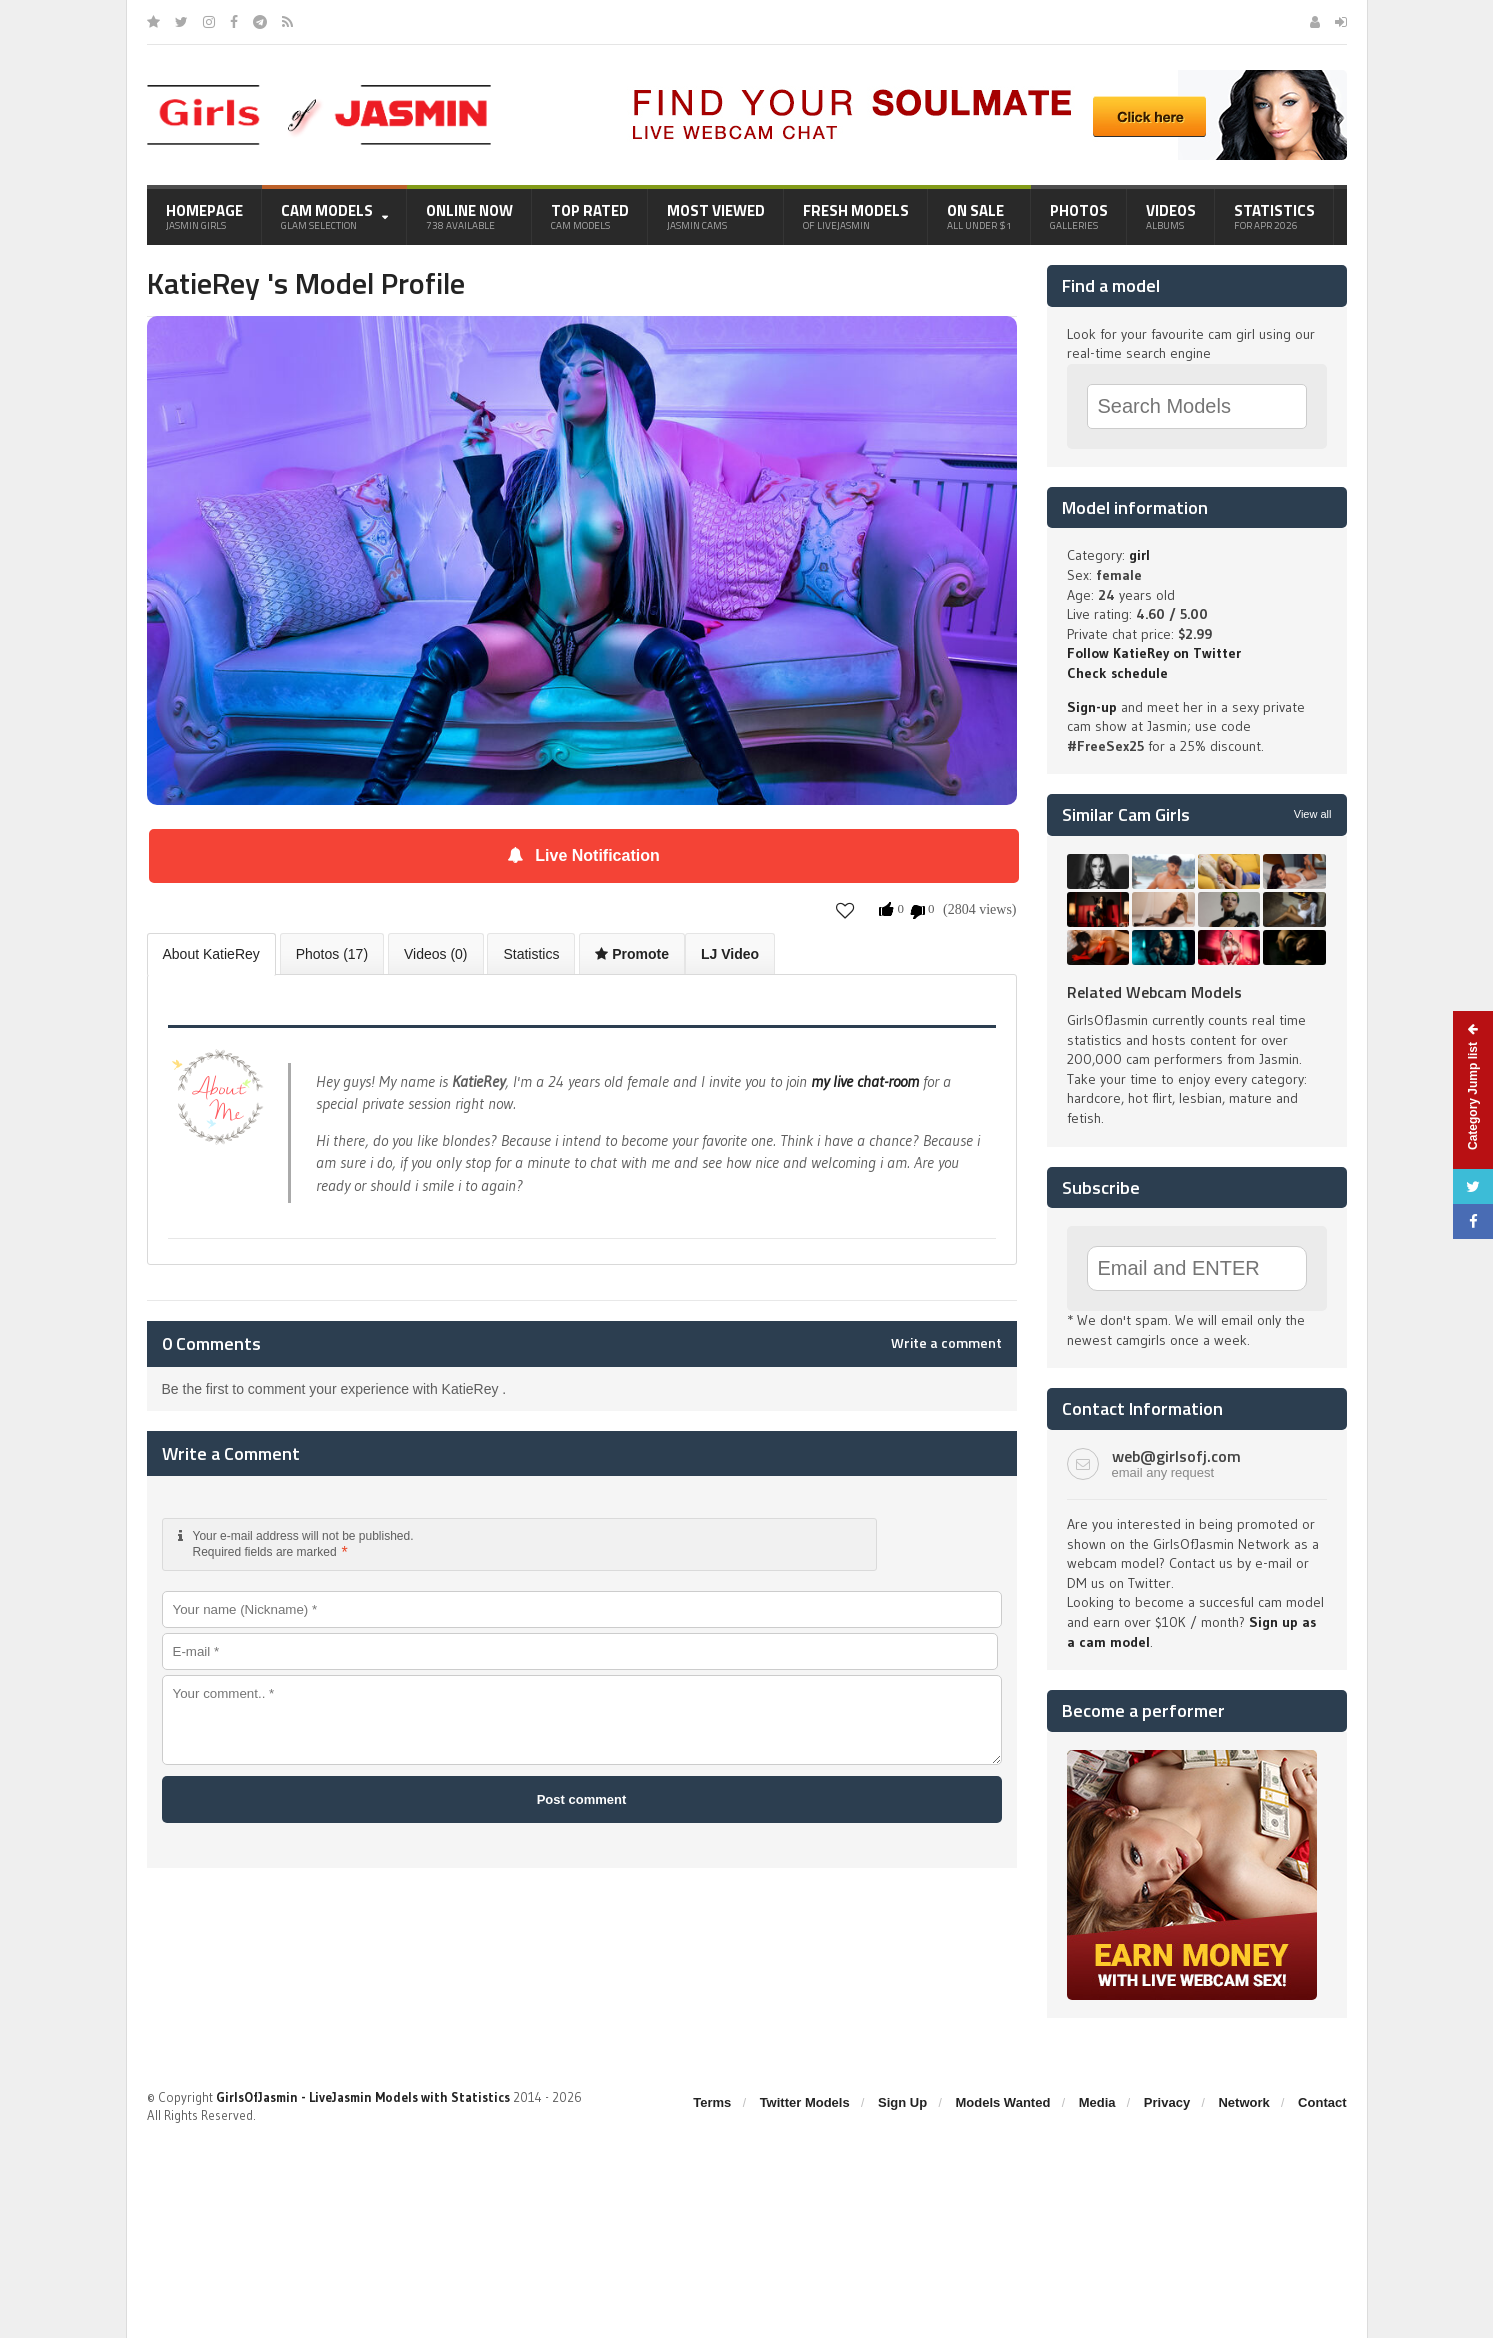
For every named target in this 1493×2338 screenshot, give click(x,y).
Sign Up (902, 2102)
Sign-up (1092, 707)
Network (1243, 2102)
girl (1139, 555)
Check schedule (1117, 673)
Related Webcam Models (1154, 992)
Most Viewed (716, 216)
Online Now (469, 216)
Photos (1079, 216)
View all (1313, 814)
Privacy (1167, 2102)
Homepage (204, 216)
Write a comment (946, 1343)
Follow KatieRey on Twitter (1154, 653)
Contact (1322, 2102)
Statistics (1274, 216)
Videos (1171, 216)
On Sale (979, 216)
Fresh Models (856, 216)
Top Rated (590, 216)
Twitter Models (805, 2102)
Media (1097, 2102)
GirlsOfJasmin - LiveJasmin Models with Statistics (363, 2097)
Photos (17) (332, 954)
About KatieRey (211, 954)
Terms (712, 2102)
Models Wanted (1002, 2102)
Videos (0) (436, 954)
